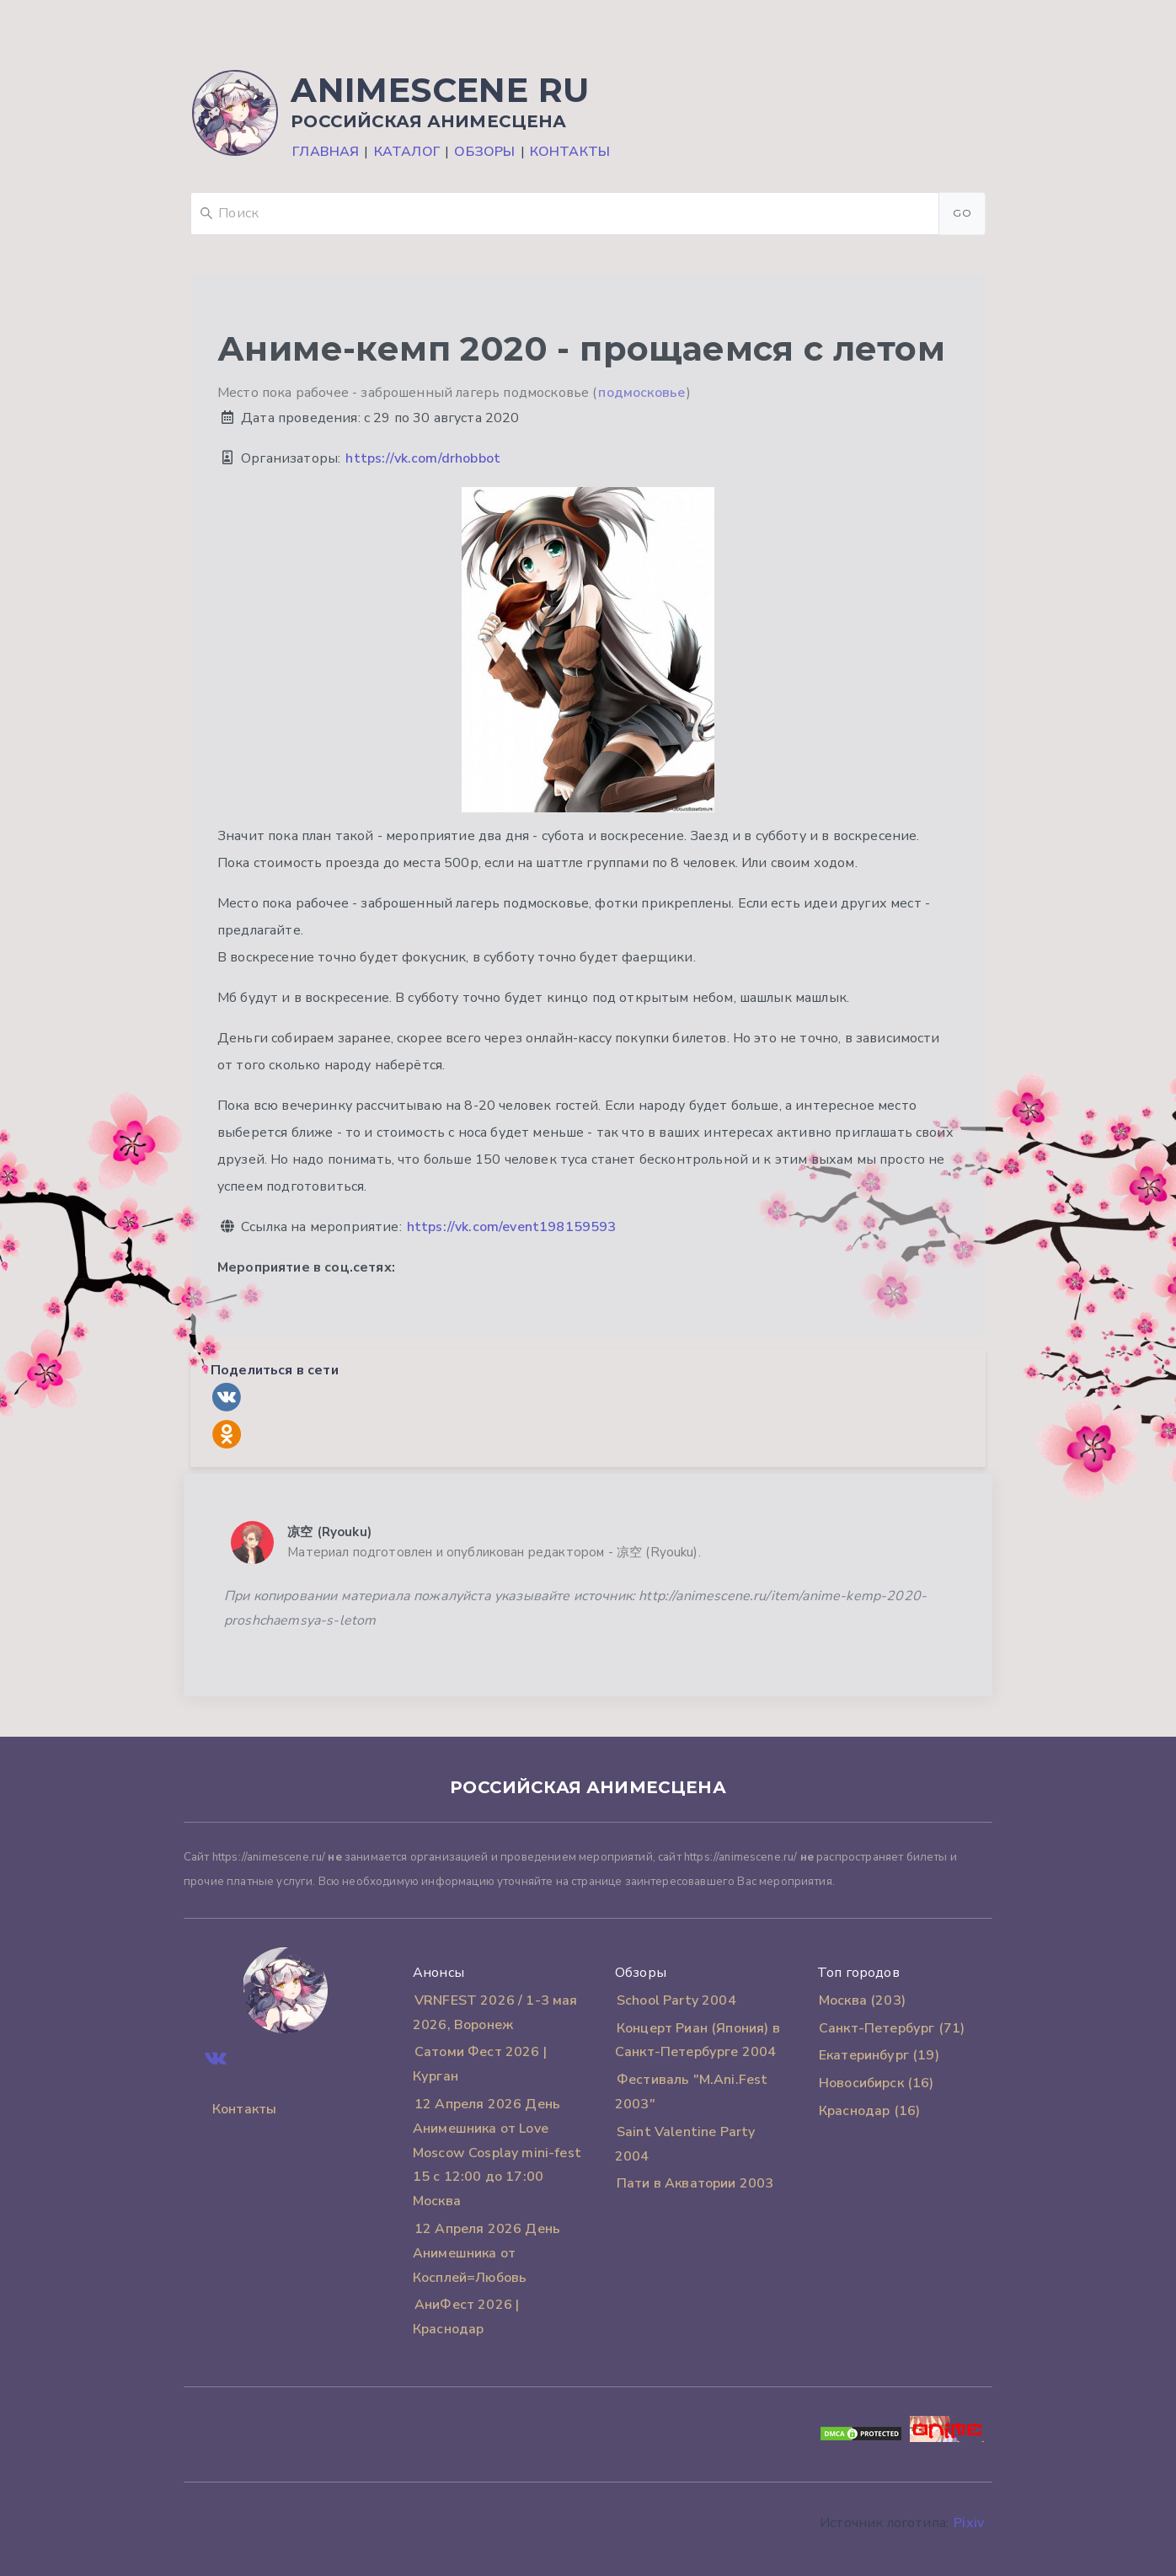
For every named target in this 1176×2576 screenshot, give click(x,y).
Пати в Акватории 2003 (695, 2183)
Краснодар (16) (869, 2111)
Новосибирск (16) (876, 2083)
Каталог (407, 151)
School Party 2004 (676, 2000)
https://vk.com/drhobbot (422, 458)
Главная (325, 151)
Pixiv (969, 2523)
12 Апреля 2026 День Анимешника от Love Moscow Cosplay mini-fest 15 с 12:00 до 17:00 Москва (497, 2152)
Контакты (570, 151)
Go (962, 212)
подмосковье (641, 392)
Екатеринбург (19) (879, 2055)
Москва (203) (862, 2000)
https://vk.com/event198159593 (512, 1227)
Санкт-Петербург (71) (892, 2028)
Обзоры (484, 151)
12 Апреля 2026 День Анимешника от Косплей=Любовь (486, 2253)
